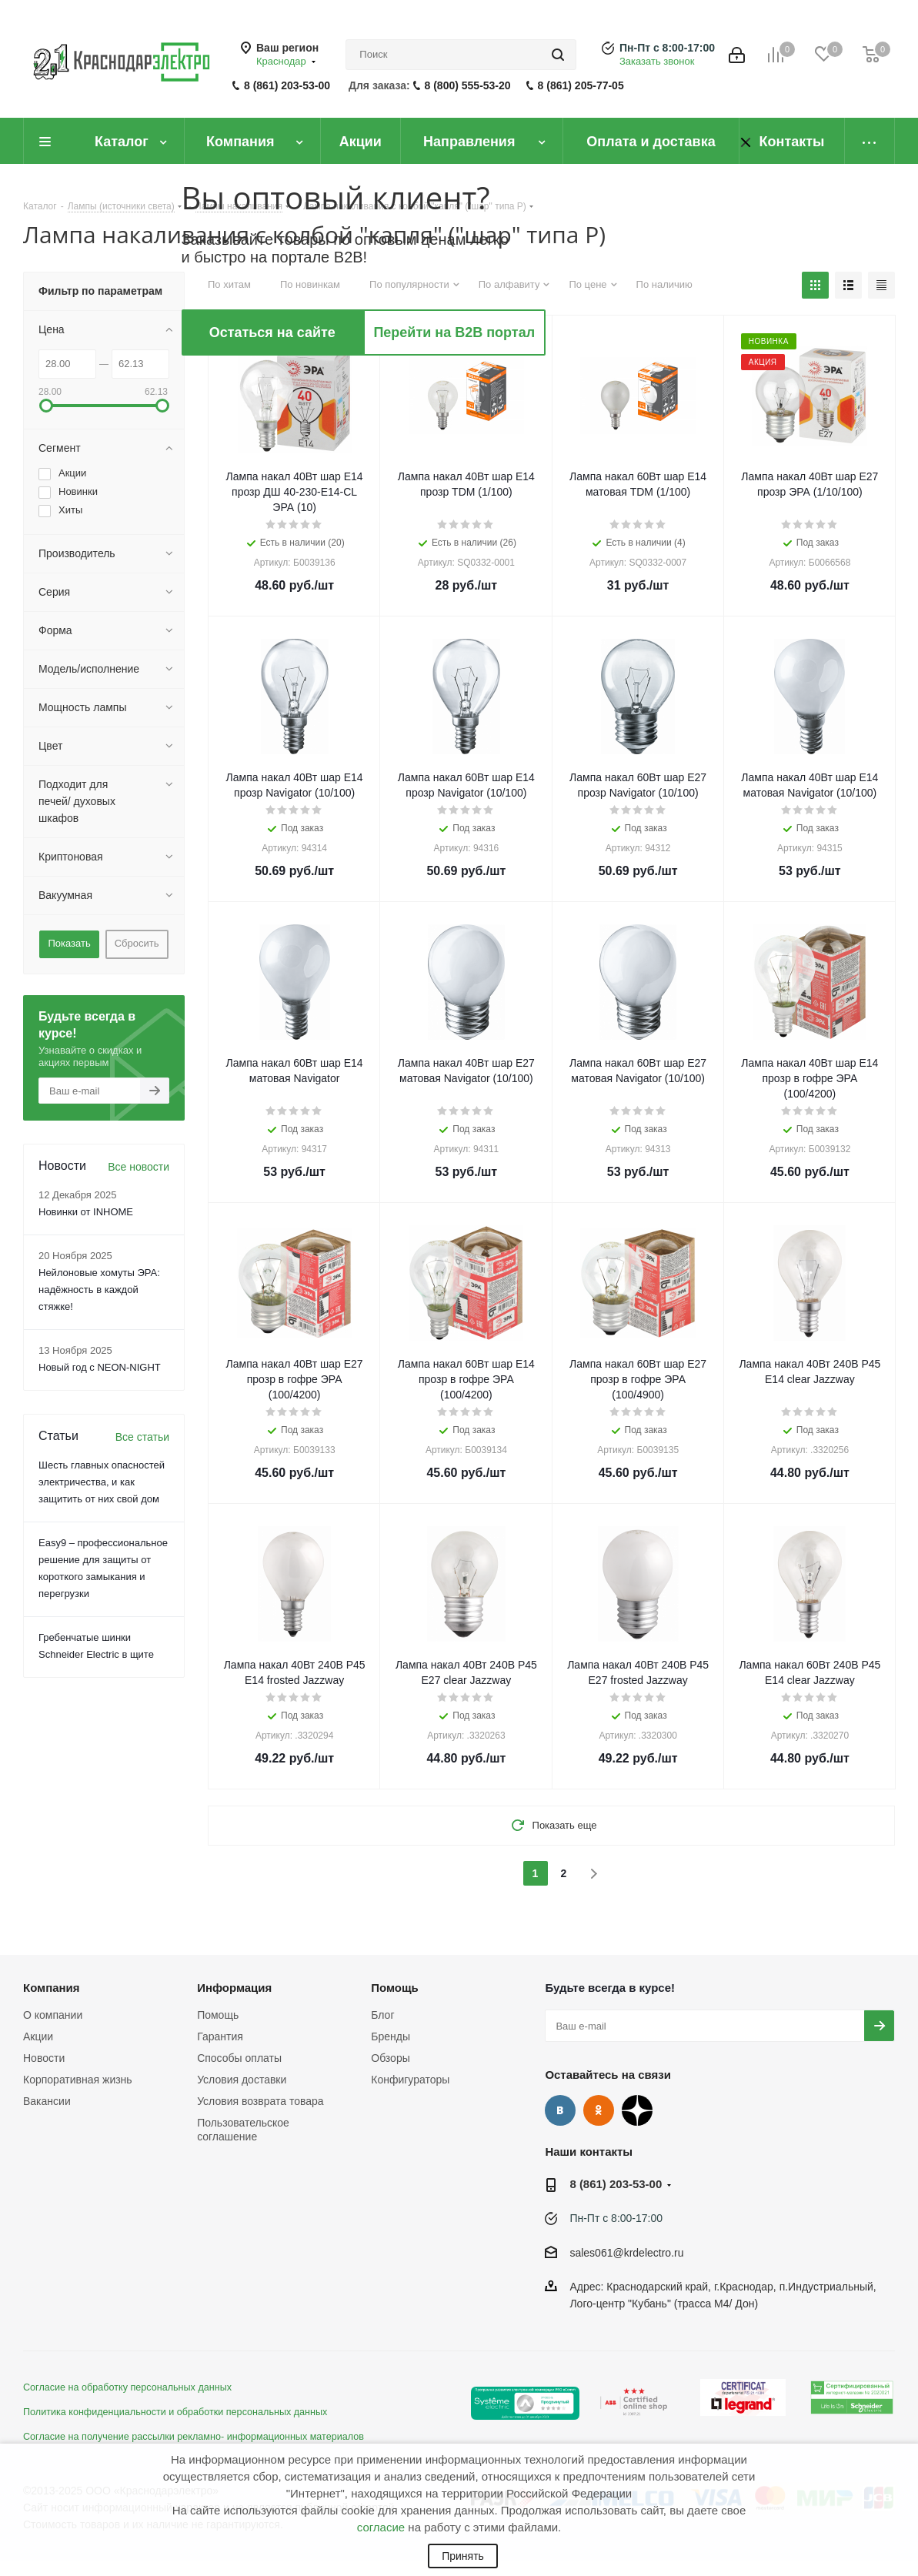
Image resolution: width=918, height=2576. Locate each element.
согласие (381, 2527)
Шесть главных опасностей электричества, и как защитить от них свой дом (101, 1482)
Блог (382, 2015)
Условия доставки (241, 2079)
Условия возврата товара (260, 2101)
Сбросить (137, 943)
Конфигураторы (410, 2079)
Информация (234, 1987)
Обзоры (390, 2058)
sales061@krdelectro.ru (626, 2253)
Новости (44, 2058)
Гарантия (220, 2036)
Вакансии (47, 2101)
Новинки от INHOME (85, 1212)
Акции (38, 2036)
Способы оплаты (239, 2058)
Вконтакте (560, 2110)
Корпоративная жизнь (77, 2079)
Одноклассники (598, 2110)
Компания (51, 1987)
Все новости (138, 1167)
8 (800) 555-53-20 (468, 85)
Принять (463, 2556)
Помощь (218, 2015)
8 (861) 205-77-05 (581, 85)
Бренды (390, 2036)
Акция (247, 341)
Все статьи (142, 1437)
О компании (52, 2015)
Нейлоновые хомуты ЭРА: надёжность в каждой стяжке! (99, 1289)
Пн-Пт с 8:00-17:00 (667, 48)
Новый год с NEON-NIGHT (99, 1367)
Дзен (637, 2110)
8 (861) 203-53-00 (287, 85)
